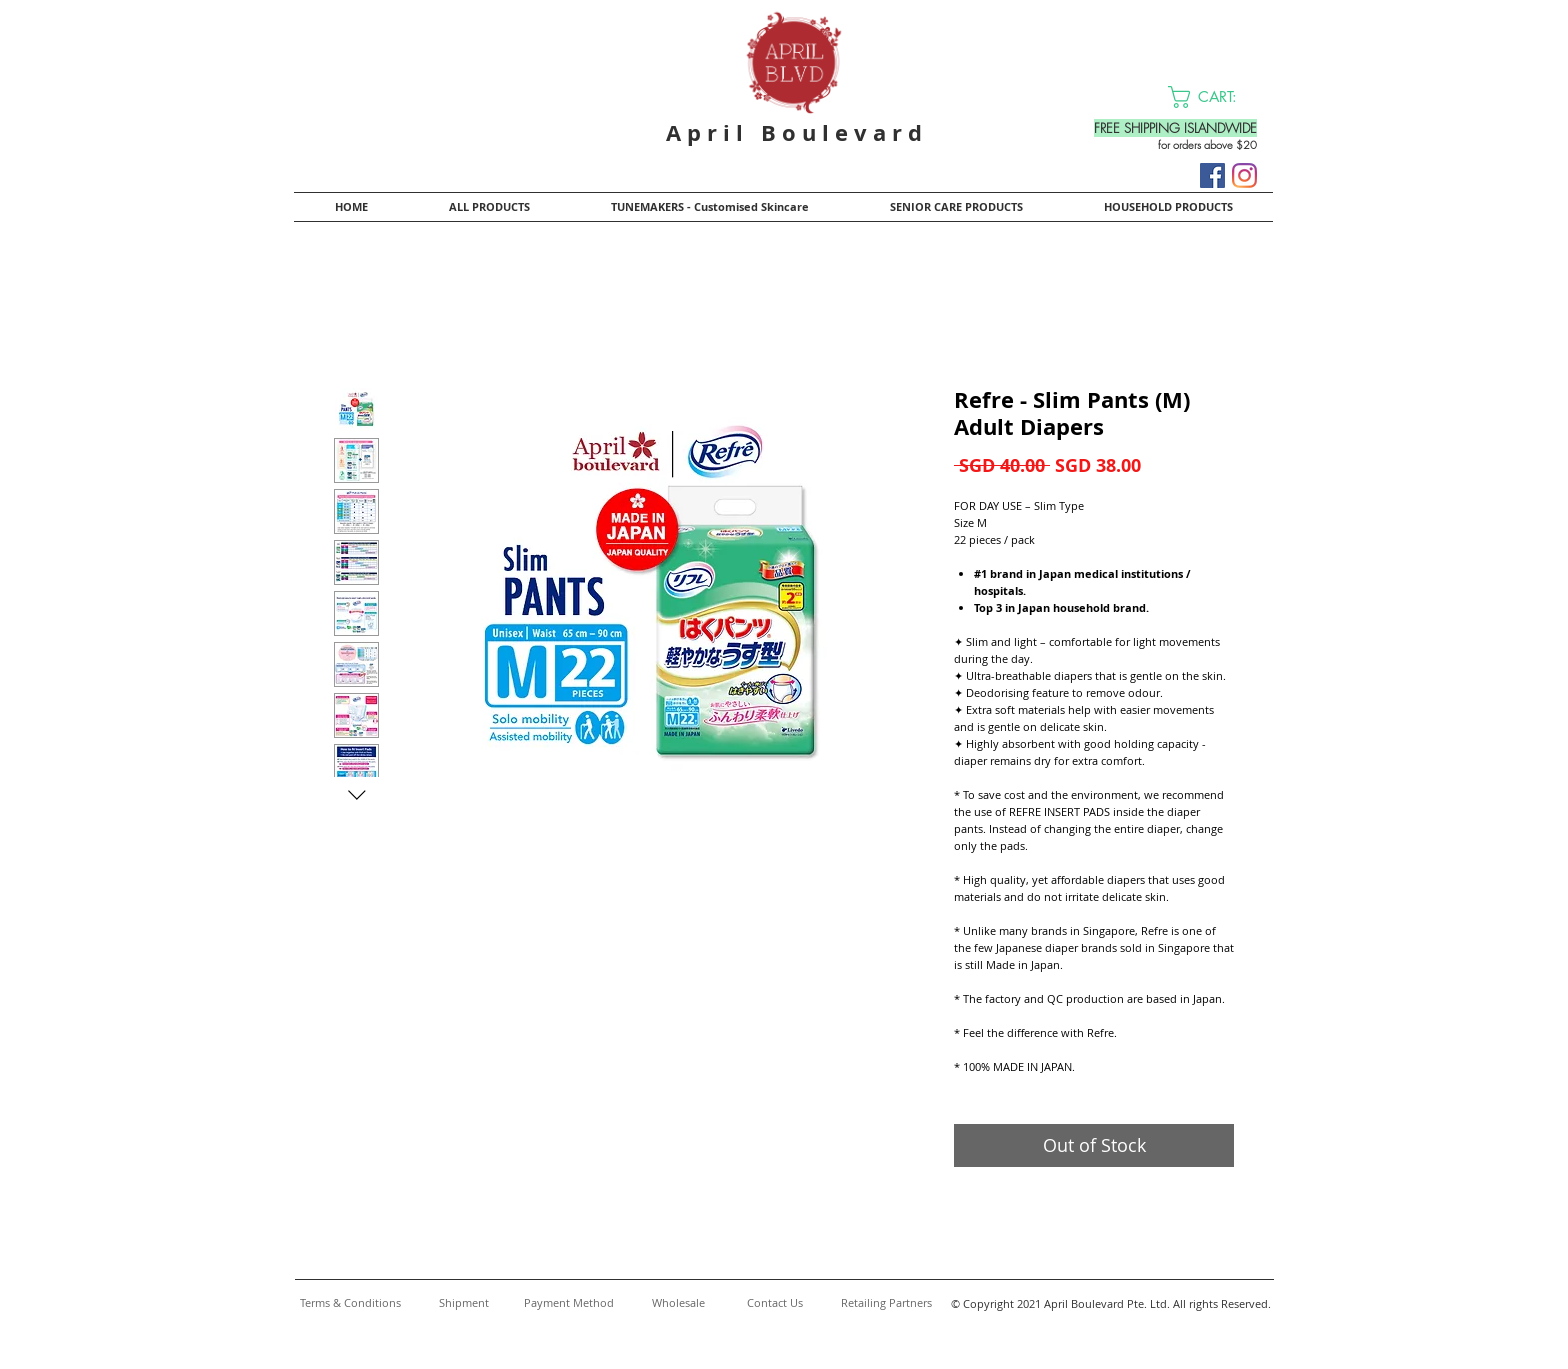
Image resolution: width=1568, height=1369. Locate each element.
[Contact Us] (775, 1303)
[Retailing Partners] (886, 1303)
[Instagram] (1244, 175)
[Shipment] (464, 1303)
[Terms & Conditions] (350, 1303)
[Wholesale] (678, 1303)
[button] (1215, 97)
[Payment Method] (568, 1303)
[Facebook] (1212, 175)
